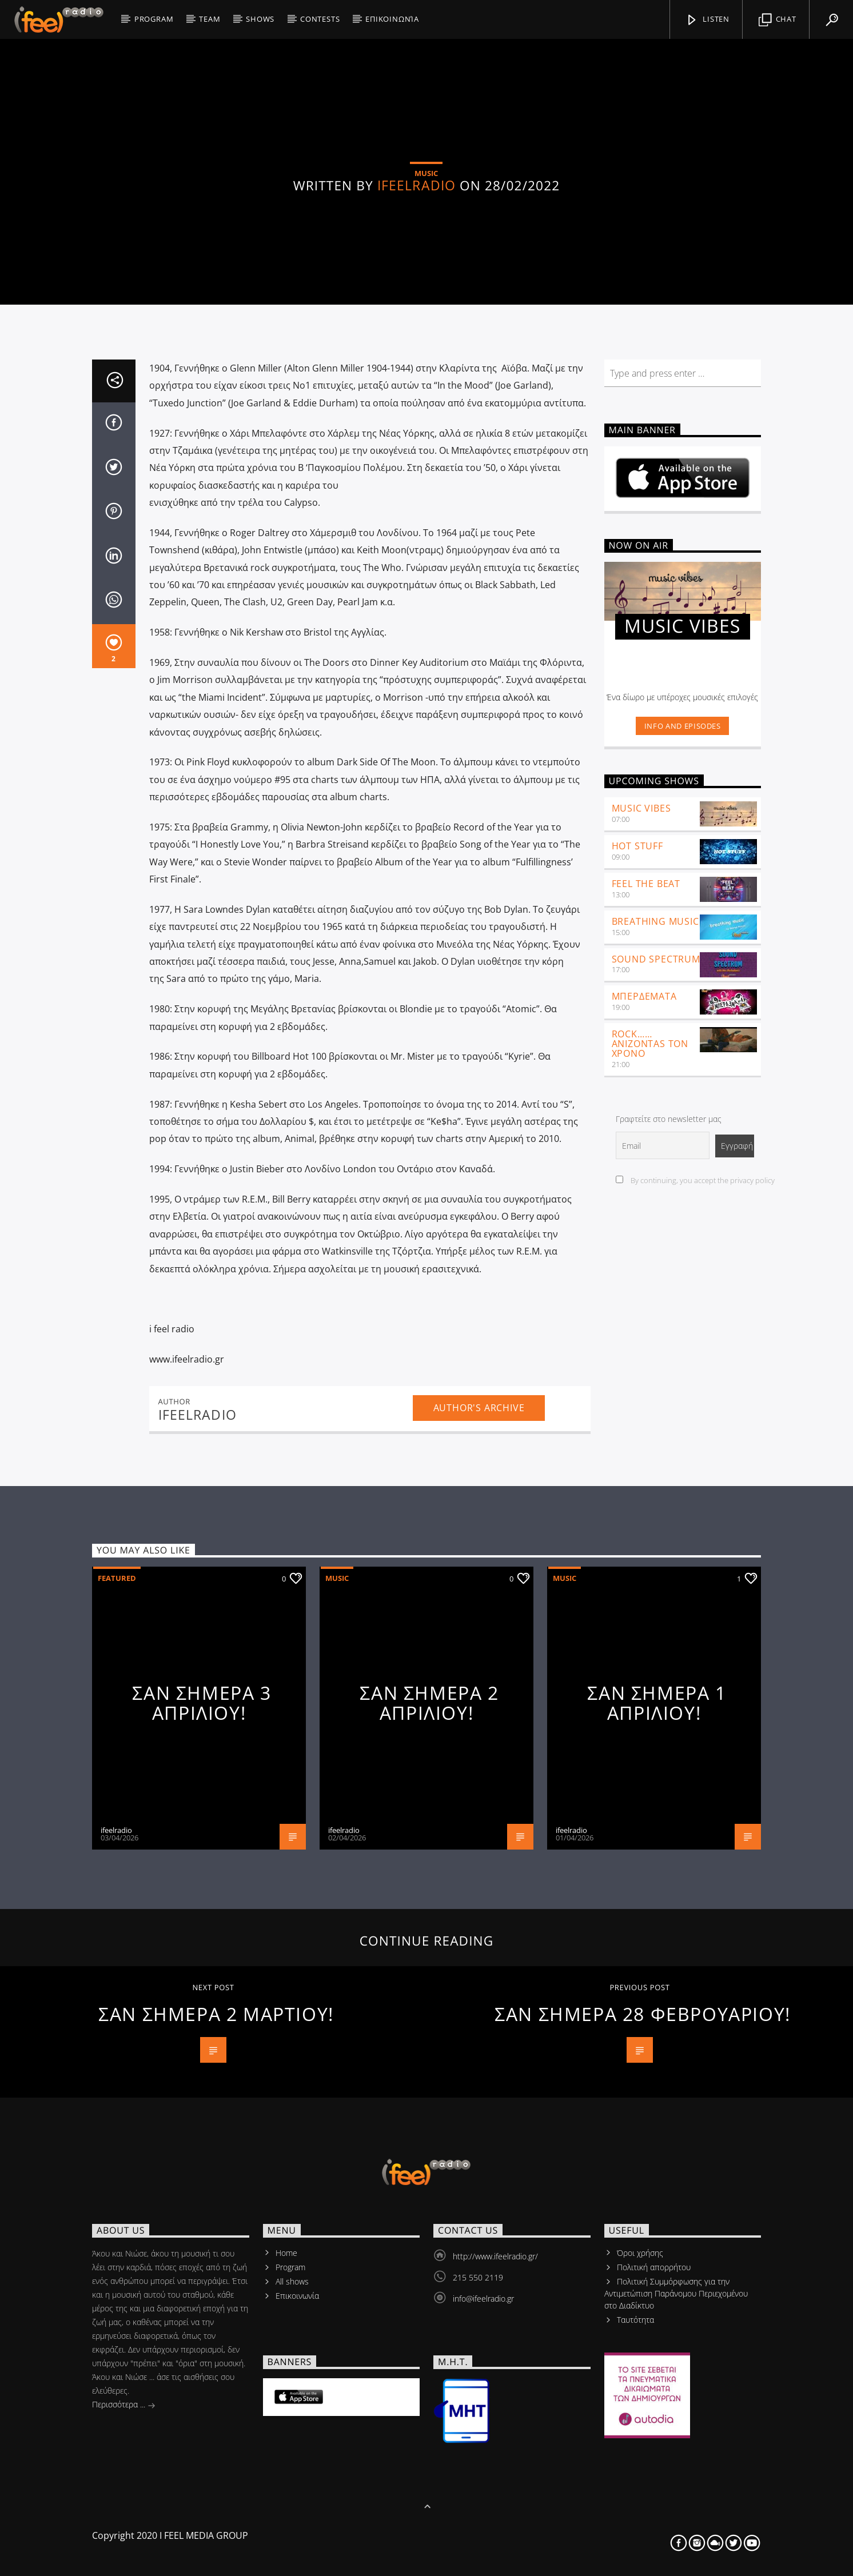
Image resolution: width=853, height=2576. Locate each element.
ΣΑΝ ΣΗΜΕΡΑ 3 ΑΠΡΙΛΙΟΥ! (201, 2134)
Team (209, 19)
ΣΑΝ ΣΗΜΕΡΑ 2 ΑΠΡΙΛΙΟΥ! (429, 2134)
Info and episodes (682, 1157)
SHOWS (260, 19)
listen (707, 20)
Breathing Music (655, 1352)
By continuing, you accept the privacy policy (695, 1612)
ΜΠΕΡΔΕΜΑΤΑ (644, 1427)
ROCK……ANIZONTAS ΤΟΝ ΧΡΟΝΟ (650, 1475)
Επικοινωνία (392, 19)
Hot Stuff (637, 1277)
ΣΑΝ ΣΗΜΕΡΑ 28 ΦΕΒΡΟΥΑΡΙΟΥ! (643, 2445)
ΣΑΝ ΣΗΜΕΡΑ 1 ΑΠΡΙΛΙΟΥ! (656, 2134)
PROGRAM (154, 19)
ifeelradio (416, 380)
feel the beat (646, 1315)
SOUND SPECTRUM (656, 1390)
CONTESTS (320, 19)
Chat (777, 20)
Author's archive (479, 1839)
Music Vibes (641, 1239)
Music (337, 2009)
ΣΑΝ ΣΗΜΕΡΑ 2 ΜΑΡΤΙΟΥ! (216, 2445)
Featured (117, 2009)
